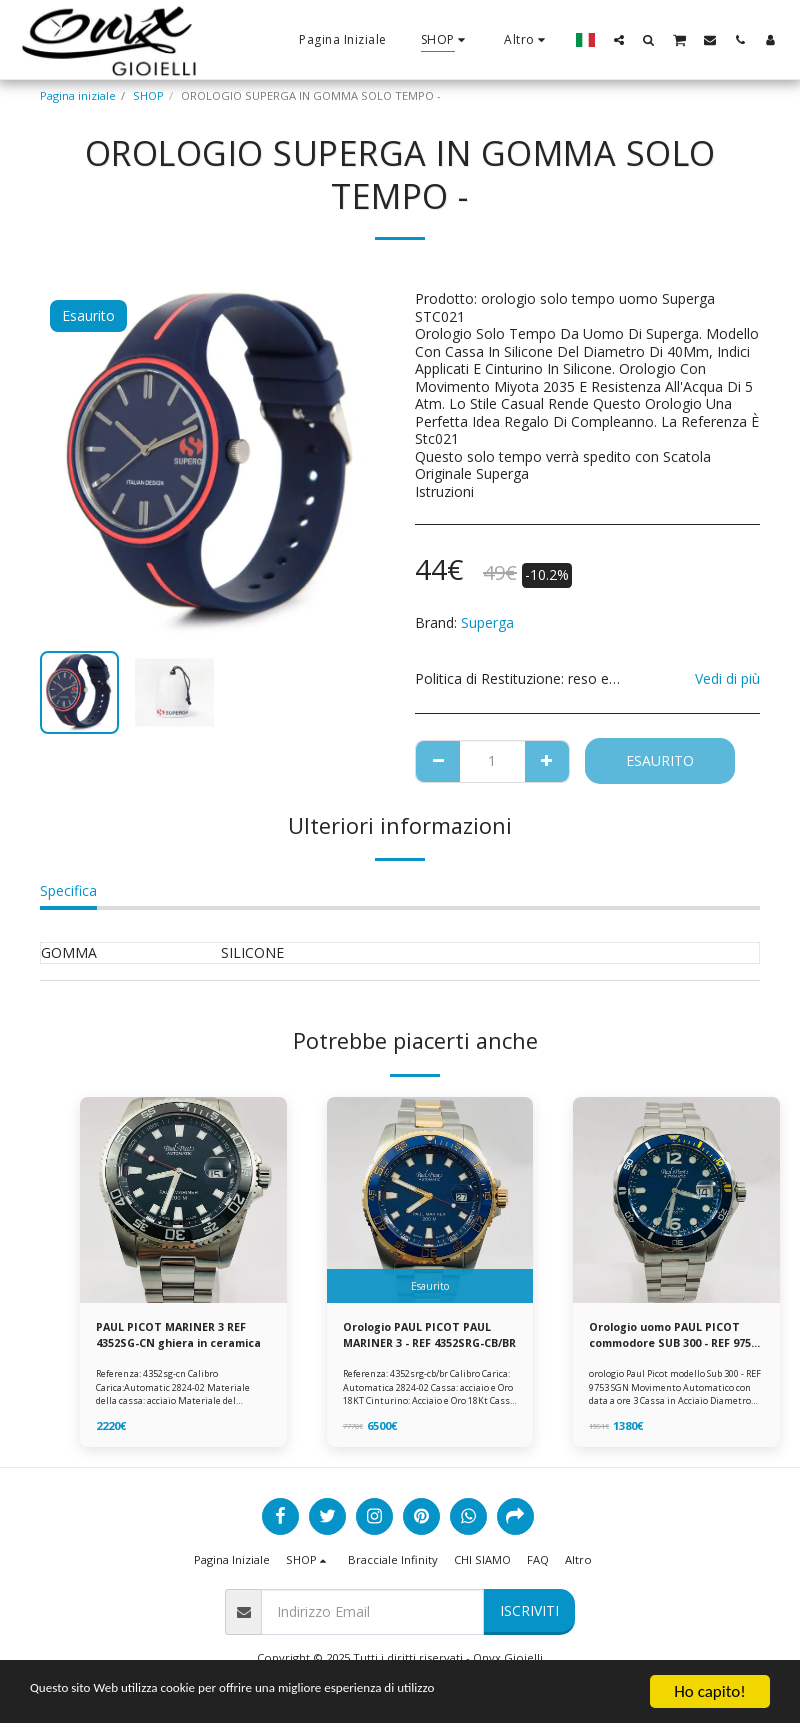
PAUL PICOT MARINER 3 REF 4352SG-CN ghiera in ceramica (175, 1336)
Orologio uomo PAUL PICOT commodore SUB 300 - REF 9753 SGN (671, 1336)
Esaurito (660, 760)
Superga (487, 622)
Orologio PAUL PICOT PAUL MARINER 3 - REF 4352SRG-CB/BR (422, 1336)
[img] (183, 1200)
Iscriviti (529, 1612)
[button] (619, 39)
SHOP (148, 95)
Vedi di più (727, 678)
